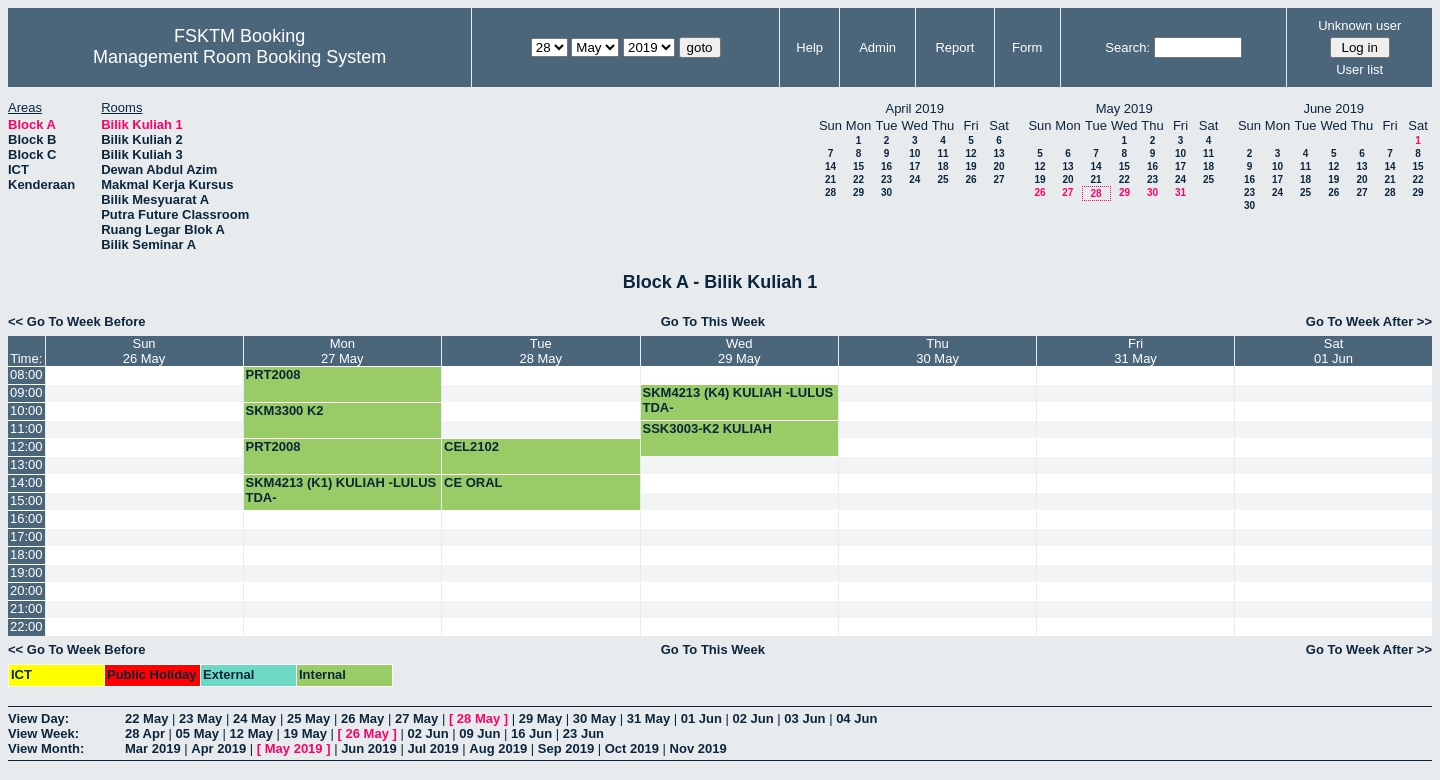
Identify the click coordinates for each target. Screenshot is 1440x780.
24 (914, 179)
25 (942, 179)
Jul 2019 (432, 748)
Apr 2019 (218, 748)
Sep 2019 (566, 748)
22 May (146, 718)
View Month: (46, 748)
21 (830, 179)
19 (970, 166)
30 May (594, 718)
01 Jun (701, 718)
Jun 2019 (369, 748)
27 (998, 179)
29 (858, 192)
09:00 (26, 392)
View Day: (38, 718)
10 (914, 153)
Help (809, 47)
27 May (416, 718)
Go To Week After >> (1369, 321)
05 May (197, 733)
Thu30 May (937, 351)
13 (998, 153)
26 (970, 179)
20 (998, 166)
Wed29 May (739, 351)
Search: (1127, 47)
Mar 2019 (153, 748)
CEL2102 (471, 446)
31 (1180, 192)
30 (886, 192)
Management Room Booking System (239, 57)
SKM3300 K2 (285, 410)
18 (942, 166)
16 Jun (531, 733)
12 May (251, 733)
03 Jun (804, 718)
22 (858, 179)
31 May (648, 718)
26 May (362, 718)
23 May (200, 718)
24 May (254, 718)
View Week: (43, 733)
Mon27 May (342, 351)
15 (858, 166)
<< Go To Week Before (77, 321)
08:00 (26, 374)
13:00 (26, 464)
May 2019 (294, 748)
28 (830, 192)
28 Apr (145, 733)
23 (886, 179)
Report (954, 47)
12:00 (26, 446)
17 (914, 166)
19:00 (26, 572)
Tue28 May (540, 351)
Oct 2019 (632, 748)
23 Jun (583, 733)
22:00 (26, 626)
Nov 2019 (698, 748)
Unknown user (1359, 25)
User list (1359, 69)
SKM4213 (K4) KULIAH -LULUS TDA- (738, 400)
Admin (877, 47)
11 (942, 153)
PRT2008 (273, 374)
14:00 (26, 482)
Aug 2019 (498, 748)
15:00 (26, 500)
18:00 (26, 554)
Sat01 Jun (1333, 351)
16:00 (26, 518)
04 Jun (856, 718)
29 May (540, 718)
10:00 (26, 410)
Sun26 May (144, 351)
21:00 (26, 608)
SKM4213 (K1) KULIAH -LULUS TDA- (341, 490)
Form (1027, 47)
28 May (478, 718)
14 (830, 166)
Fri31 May (1135, 351)
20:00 (26, 590)
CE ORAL (473, 482)
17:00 (26, 536)
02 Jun (753, 718)
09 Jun (479, 733)
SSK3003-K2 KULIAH (707, 428)
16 (886, 166)
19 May (305, 733)
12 (970, 153)
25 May (308, 718)
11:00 (26, 428)
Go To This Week (713, 321)
